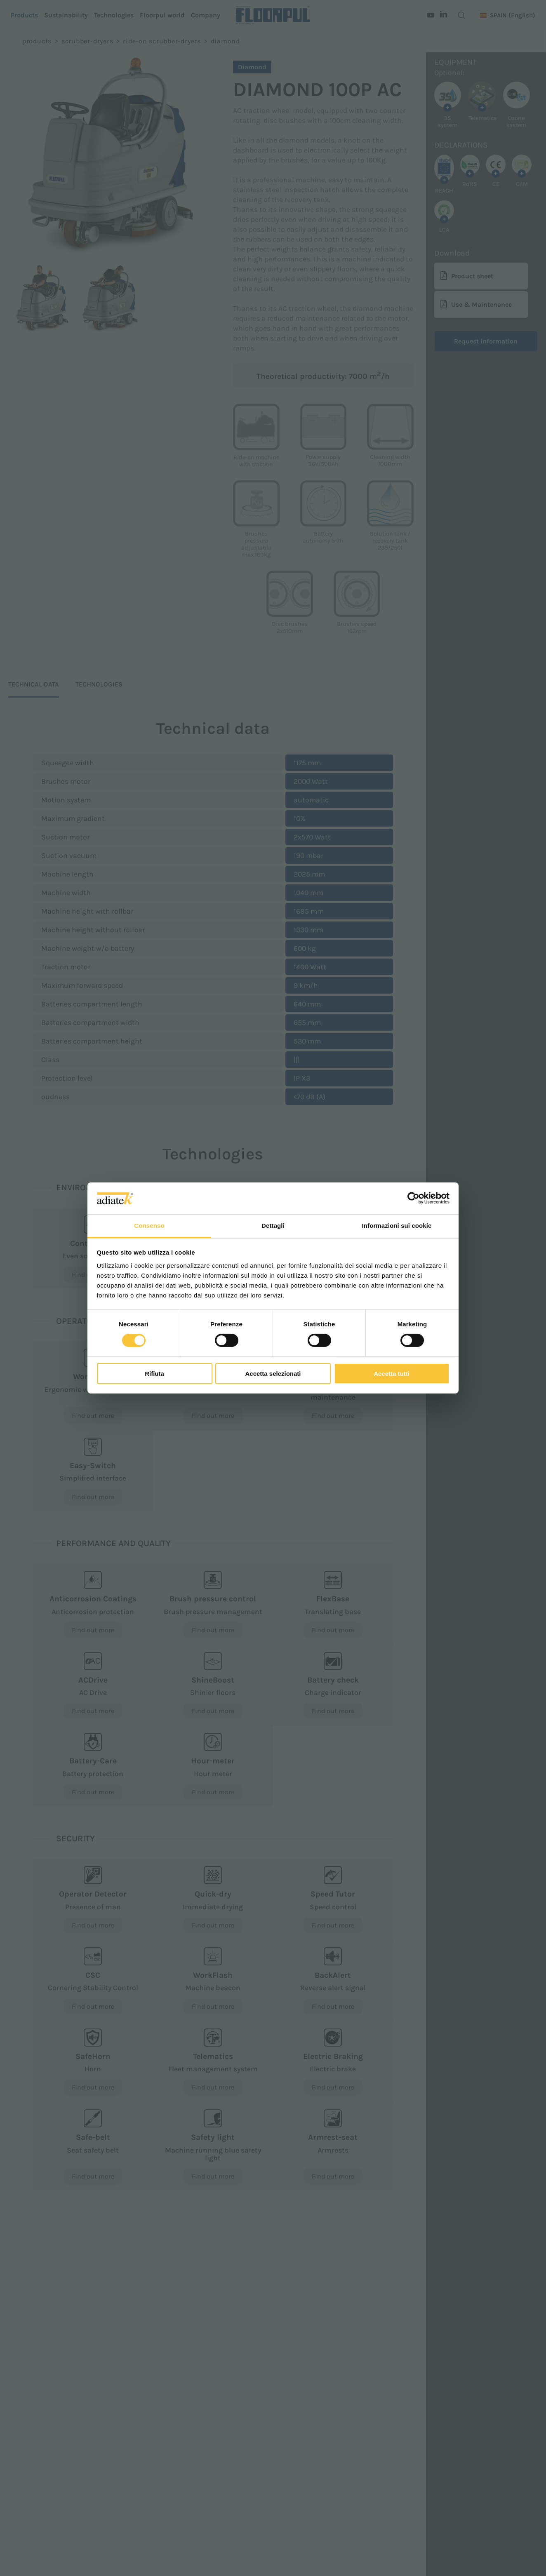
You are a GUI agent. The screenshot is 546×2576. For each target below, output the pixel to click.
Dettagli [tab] (273, 1225)
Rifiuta (154, 1373)
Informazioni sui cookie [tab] (397, 1225)
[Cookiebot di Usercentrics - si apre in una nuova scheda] (413, 1198)
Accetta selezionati (273, 1373)
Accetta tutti (392, 1373)
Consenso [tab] (149, 1225)
